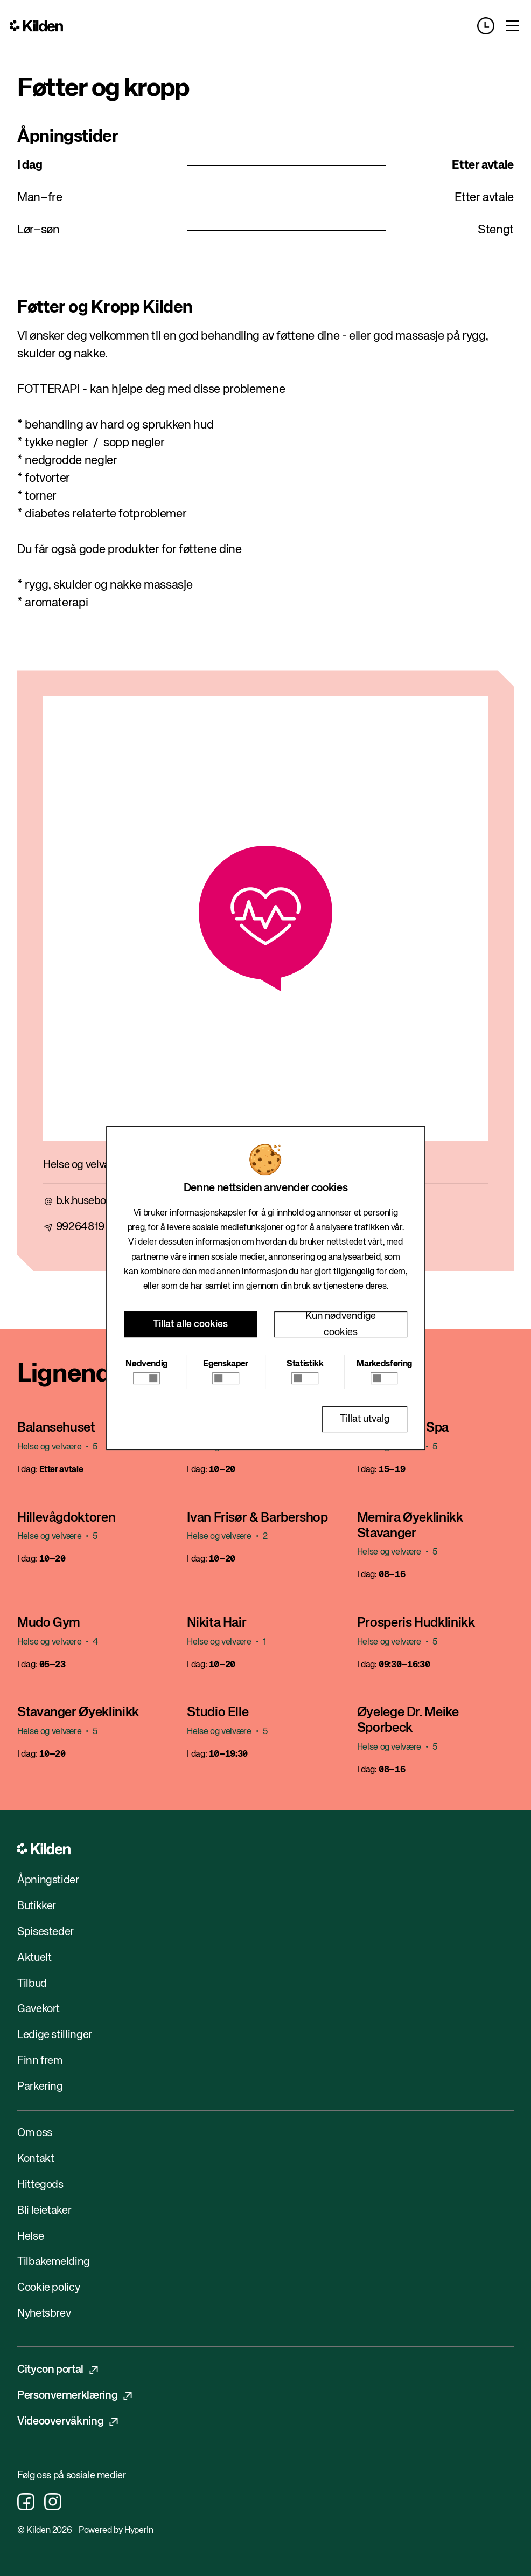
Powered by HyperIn (116, 2530)
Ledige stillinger (54, 2035)
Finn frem (39, 2061)
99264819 (80, 1227)
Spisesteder (45, 1932)
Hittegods (40, 2185)
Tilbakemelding (53, 2262)
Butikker (36, 1906)
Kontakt (35, 2159)
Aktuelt (34, 1958)
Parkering (40, 2086)
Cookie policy (48, 2288)
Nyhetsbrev (44, 2313)
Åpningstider (48, 1880)
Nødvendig (146, 1364)
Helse (30, 2236)
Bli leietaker (44, 2210)
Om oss (34, 2133)
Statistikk (305, 1364)
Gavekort (38, 2009)
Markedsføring (384, 1364)
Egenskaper (225, 1364)
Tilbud (32, 1984)
